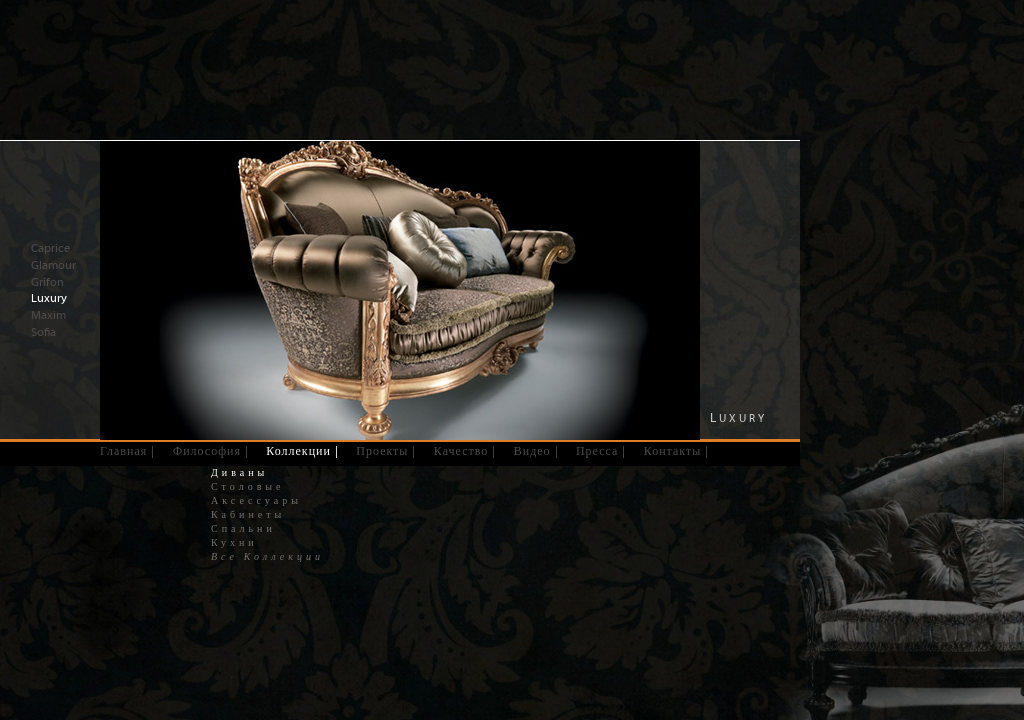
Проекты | (386, 451)
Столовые (248, 487)
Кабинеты (248, 515)
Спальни (243, 529)
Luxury (49, 298)
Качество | (465, 451)
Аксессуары (256, 501)
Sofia (43, 332)
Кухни (234, 543)
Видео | (536, 451)
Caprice (50, 248)
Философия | (211, 451)
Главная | (127, 451)
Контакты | (677, 451)
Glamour (53, 265)
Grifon (47, 282)
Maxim (48, 315)
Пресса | (601, 451)
